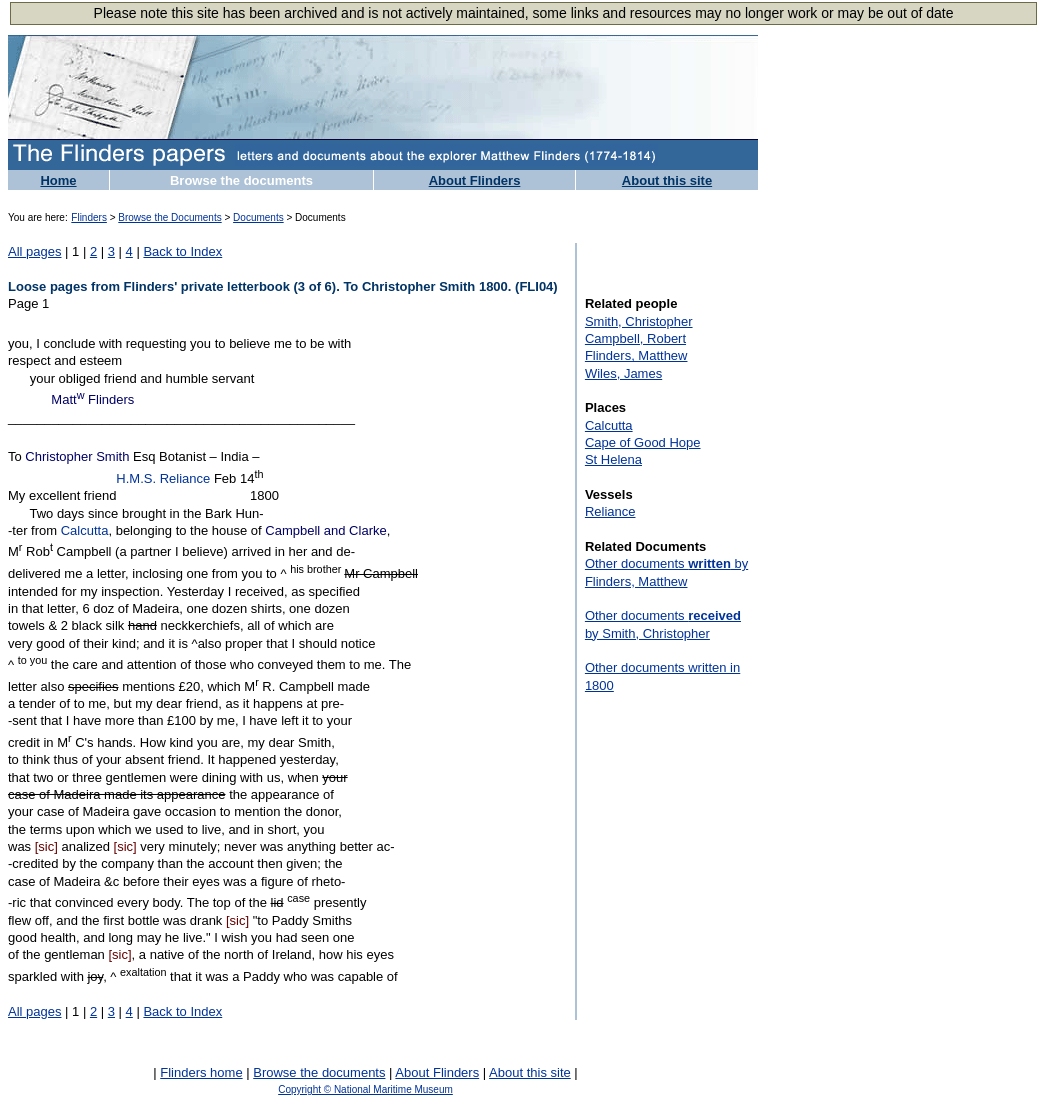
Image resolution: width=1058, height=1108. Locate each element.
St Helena (613, 459)
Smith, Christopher (639, 321)
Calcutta (85, 530)
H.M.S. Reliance (163, 478)
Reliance (610, 511)
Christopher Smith (77, 456)
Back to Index (182, 251)
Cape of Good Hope (643, 442)
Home (58, 180)
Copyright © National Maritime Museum (365, 1089)
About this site (667, 180)
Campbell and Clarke (325, 530)
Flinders (89, 217)
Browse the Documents (169, 217)
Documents (258, 217)
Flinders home (201, 1072)
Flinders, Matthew (636, 355)
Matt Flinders (92, 399)
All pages (34, 251)
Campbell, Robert (635, 338)
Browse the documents (241, 180)
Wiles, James (623, 373)
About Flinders (475, 180)
